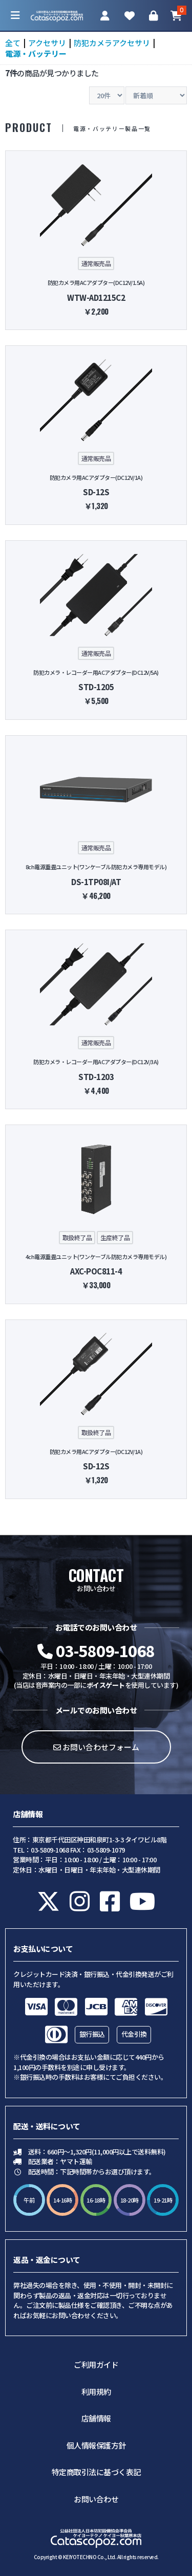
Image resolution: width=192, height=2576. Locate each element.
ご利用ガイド (96, 2364)
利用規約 (96, 2391)
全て (12, 42)
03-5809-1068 (96, 1650)
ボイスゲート (106, 1685)
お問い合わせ (96, 2499)
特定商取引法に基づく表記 (96, 2472)
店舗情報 (96, 2418)
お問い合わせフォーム (96, 1747)
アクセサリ (47, 42)
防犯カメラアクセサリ (112, 42)
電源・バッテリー (36, 53)
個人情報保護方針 (96, 2445)
